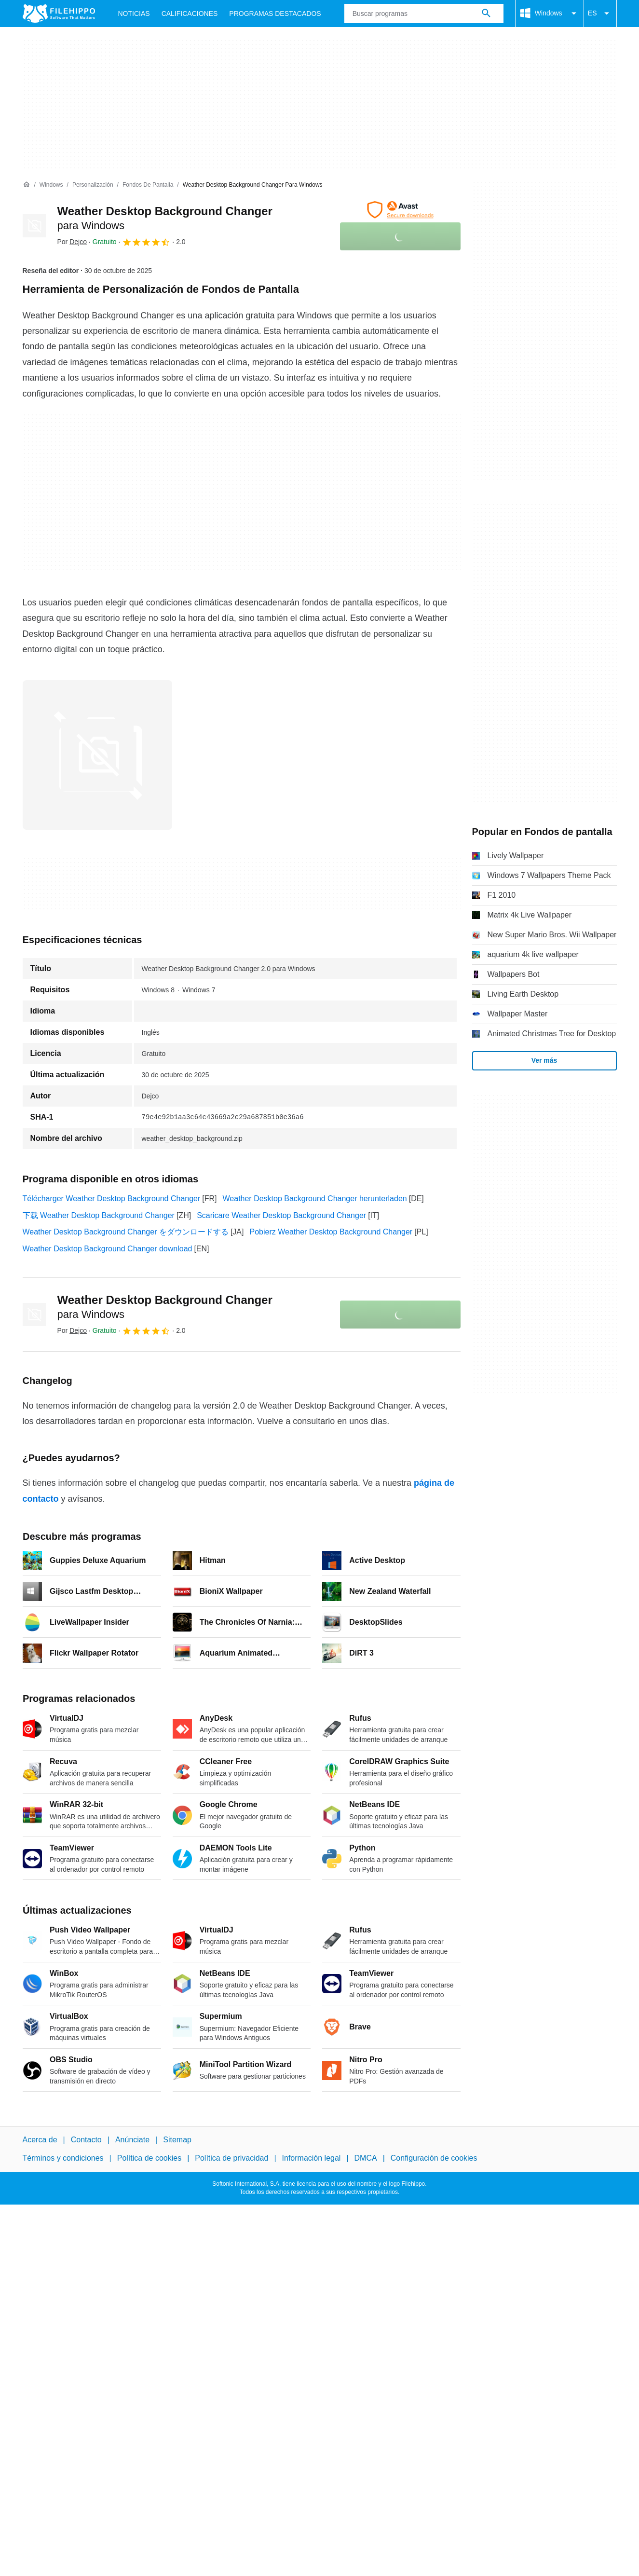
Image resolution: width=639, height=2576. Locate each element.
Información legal (311, 2158)
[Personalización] (92, 185)
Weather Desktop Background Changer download (107, 1249)
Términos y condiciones (63, 2158)
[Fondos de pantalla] (147, 185)
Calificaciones (190, 13)
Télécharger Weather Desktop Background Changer (112, 1198)
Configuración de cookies (434, 2158)
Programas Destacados (275, 13)
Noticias (134, 13)
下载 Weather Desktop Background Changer (99, 1215)
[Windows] (51, 185)
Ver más (544, 1060)
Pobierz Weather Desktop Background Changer (330, 1232)
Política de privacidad (231, 2158)
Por (72, 242)
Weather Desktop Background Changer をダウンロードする (126, 1232)
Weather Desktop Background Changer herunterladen (315, 1198)
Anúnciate (132, 2140)
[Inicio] (26, 184)
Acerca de (40, 2140)
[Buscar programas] (486, 13)
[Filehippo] (59, 13)
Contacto (86, 2140)
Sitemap (177, 2140)
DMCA (365, 2158)
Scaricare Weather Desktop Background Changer (281, 1215)
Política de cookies (149, 2158)
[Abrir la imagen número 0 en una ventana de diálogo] (97, 755)
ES (600, 13)
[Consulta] (423, 13)
